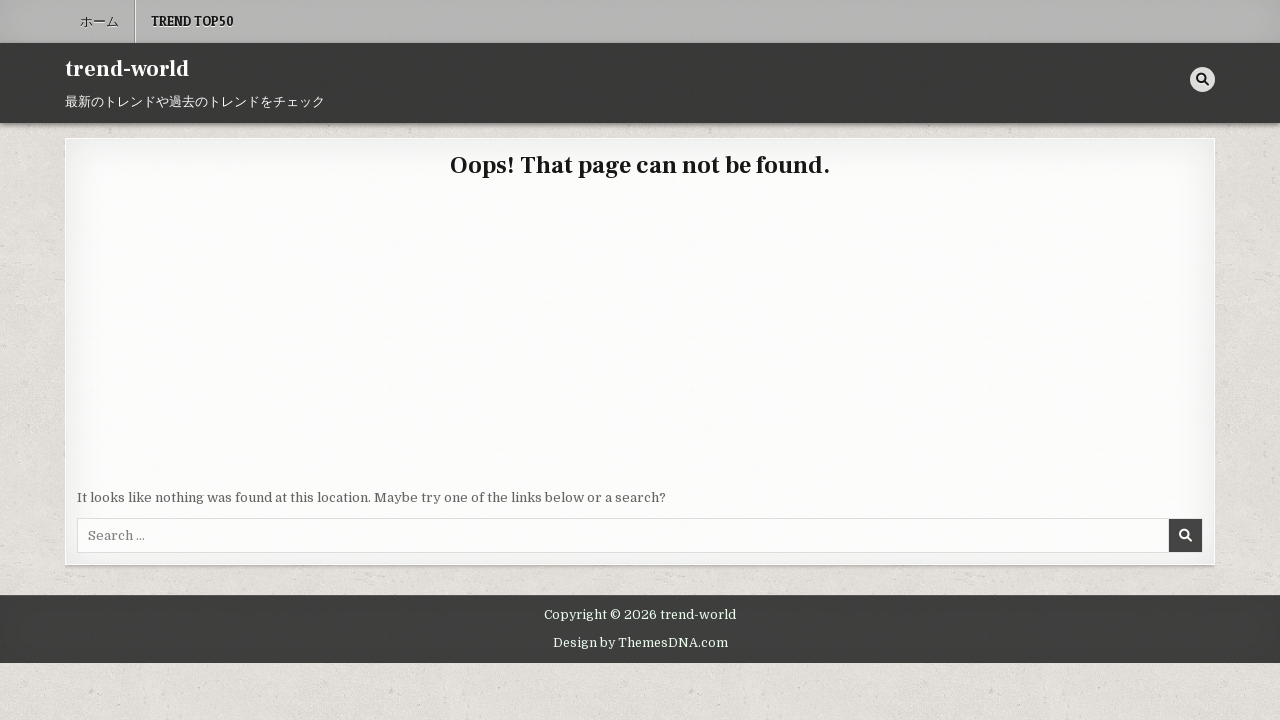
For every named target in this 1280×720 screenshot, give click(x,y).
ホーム (99, 21)
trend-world (127, 69)
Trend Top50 (192, 21)
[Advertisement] (640, 338)
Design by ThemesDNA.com (640, 643)
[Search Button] (1202, 79)
